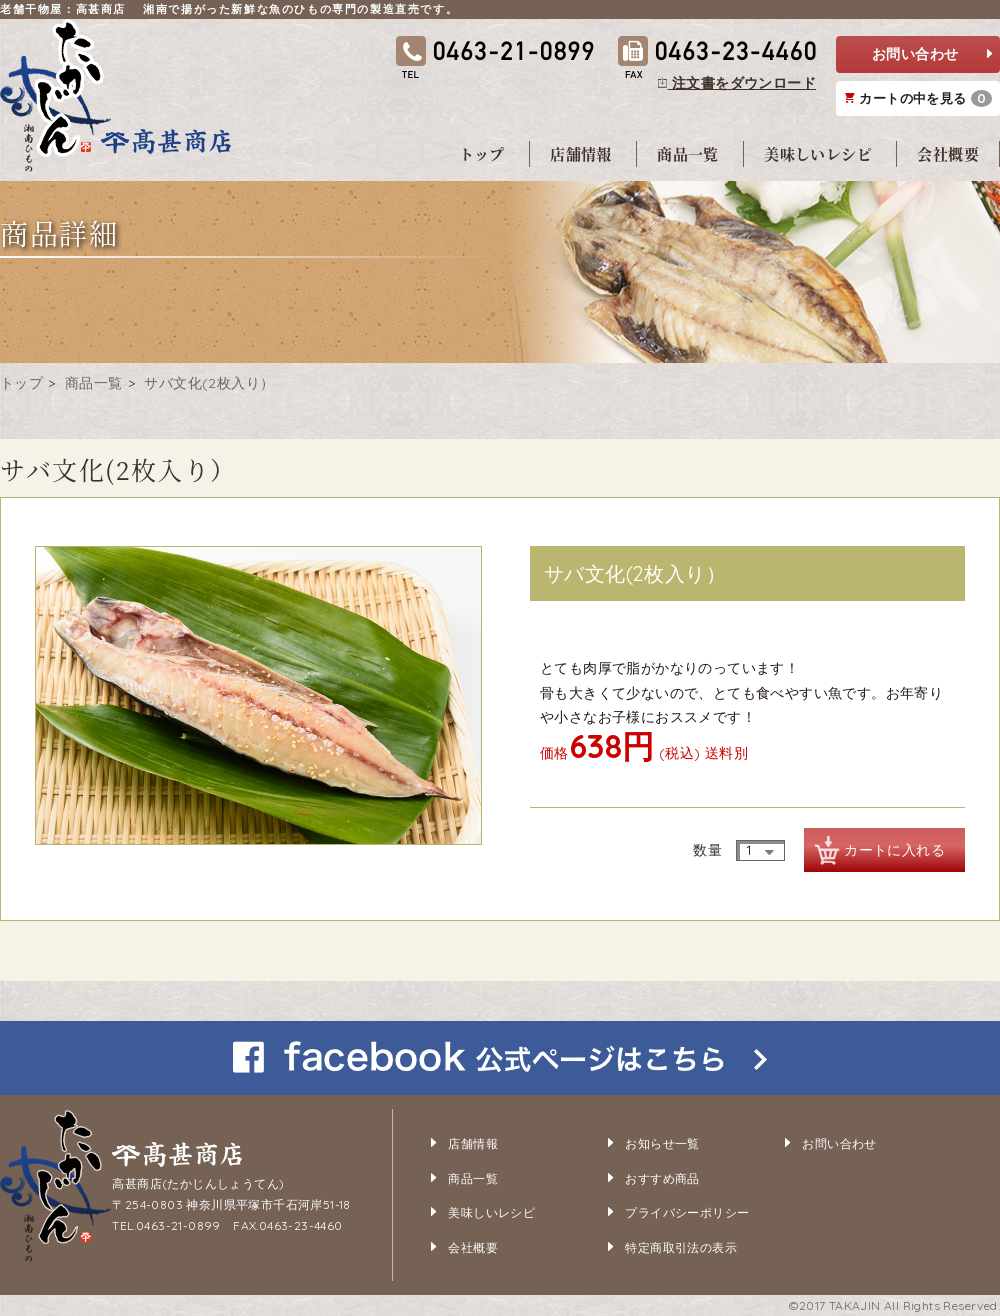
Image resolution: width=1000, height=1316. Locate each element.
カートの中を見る (918, 98)
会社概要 (948, 153)
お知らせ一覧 (662, 1143)
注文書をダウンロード (737, 83)
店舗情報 (581, 153)
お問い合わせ (932, 54)
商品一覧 (688, 153)
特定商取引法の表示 (681, 1247)
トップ (482, 153)
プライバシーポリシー (687, 1212)
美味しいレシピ (818, 153)
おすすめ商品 (662, 1178)
